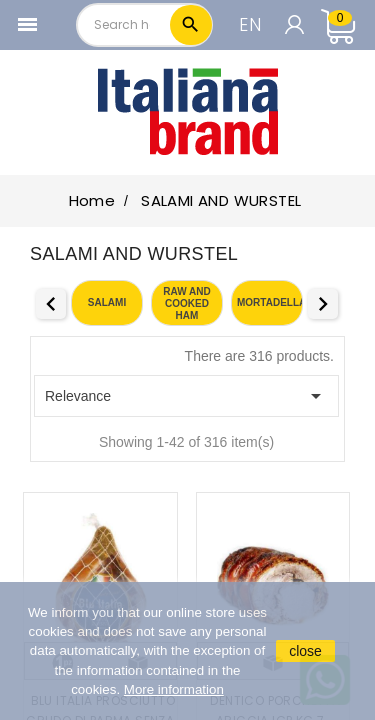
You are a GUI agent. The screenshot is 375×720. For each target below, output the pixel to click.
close (305, 651)
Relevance (186, 396)
